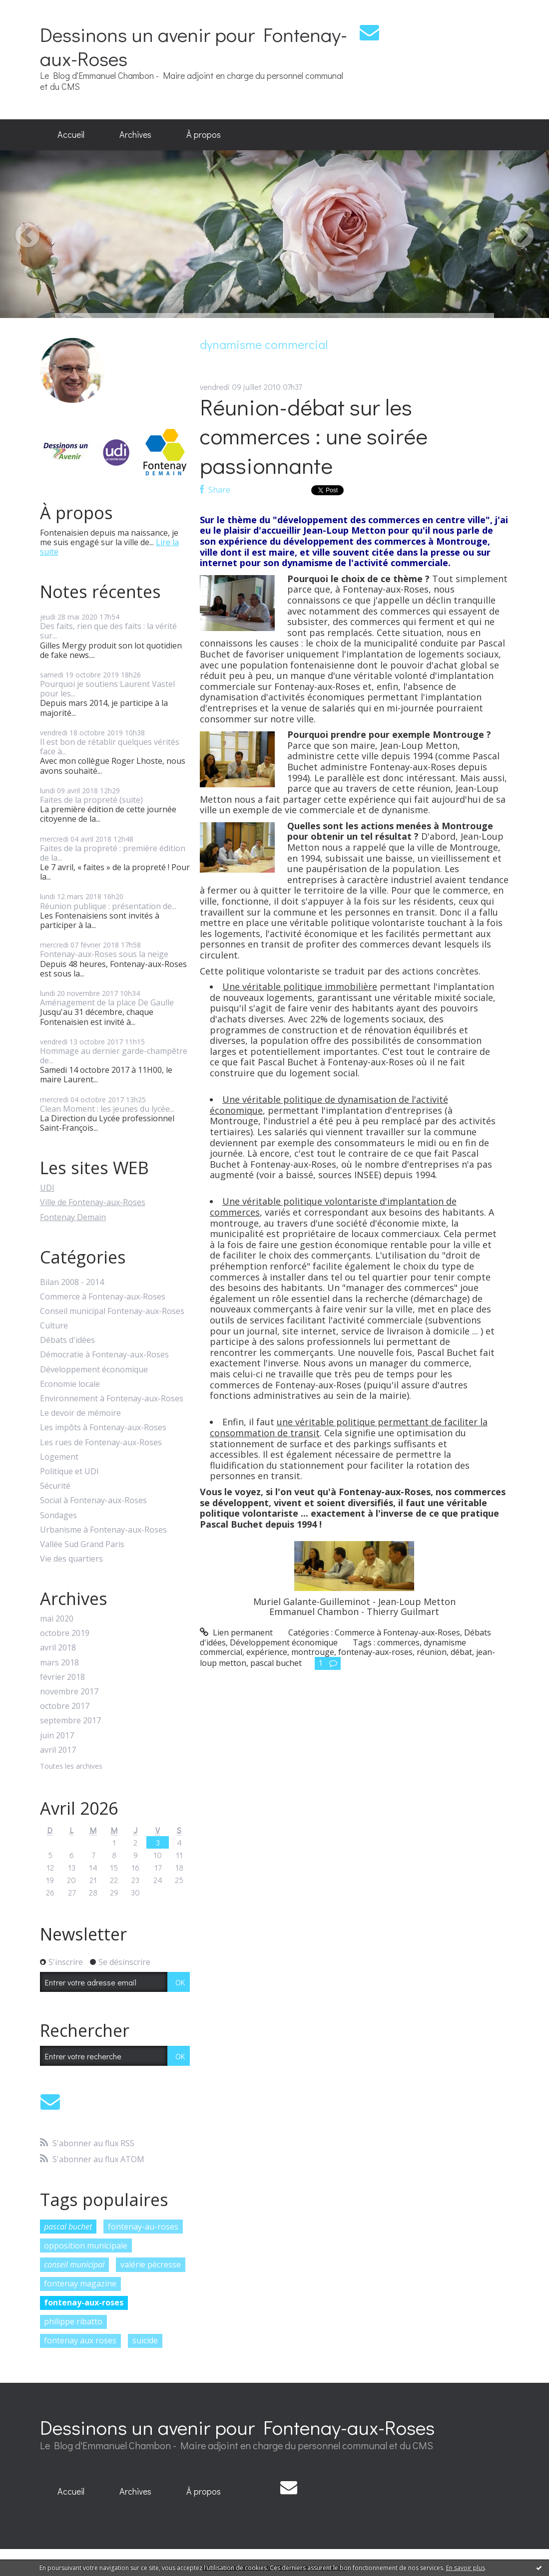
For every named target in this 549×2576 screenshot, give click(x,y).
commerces (398, 1642)
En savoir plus (465, 2568)
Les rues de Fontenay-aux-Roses (101, 1442)
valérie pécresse (150, 2264)
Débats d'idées (67, 1340)
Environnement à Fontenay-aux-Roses (111, 1398)
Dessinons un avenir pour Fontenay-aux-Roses (193, 46)
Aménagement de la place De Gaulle (107, 1002)
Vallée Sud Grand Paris (82, 1544)
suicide (145, 2340)
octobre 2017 (64, 1706)
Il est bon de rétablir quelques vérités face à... (109, 746)
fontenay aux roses (80, 2340)
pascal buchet (68, 2226)
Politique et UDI (69, 1471)
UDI (47, 1187)
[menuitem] (71, 134)
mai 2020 (56, 1618)
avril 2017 (58, 1750)
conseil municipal (74, 2264)
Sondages (58, 1515)
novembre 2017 (69, 1691)
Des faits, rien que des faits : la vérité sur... (108, 631)
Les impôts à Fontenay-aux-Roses (103, 1427)
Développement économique (94, 1369)
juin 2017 (57, 1735)
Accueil (70, 134)
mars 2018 (59, 1662)
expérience (266, 1651)
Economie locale (70, 1384)
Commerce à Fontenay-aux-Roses (102, 1296)
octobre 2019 (64, 1633)
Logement (59, 1457)
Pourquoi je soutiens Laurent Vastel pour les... (107, 688)
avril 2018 (58, 1647)
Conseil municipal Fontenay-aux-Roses (112, 1311)
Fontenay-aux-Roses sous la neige (104, 954)
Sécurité (55, 1486)
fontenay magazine (80, 2283)
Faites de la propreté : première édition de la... (112, 853)
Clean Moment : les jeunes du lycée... (107, 1108)
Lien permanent (236, 1632)
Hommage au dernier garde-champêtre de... (113, 1055)
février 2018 (62, 1677)
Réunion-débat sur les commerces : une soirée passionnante (314, 436)
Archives (135, 134)
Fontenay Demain (73, 1217)
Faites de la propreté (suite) (91, 799)
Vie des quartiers (71, 1559)
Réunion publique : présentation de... (108, 906)
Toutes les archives (71, 1766)
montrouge (312, 1651)
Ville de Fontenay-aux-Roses (92, 1202)
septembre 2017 (70, 1720)
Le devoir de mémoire (80, 1413)
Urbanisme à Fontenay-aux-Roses (103, 1530)
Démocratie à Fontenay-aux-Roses (104, 1354)
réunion (432, 1651)
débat (461, 1651)
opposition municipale (85, 2245)
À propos (203, 134)
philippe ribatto (73, 2321)
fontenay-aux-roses (83, 2302)
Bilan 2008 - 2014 (72, 1282)
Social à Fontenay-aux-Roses (93, 1500)
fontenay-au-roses (143, 2226)
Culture (54, 1325)
